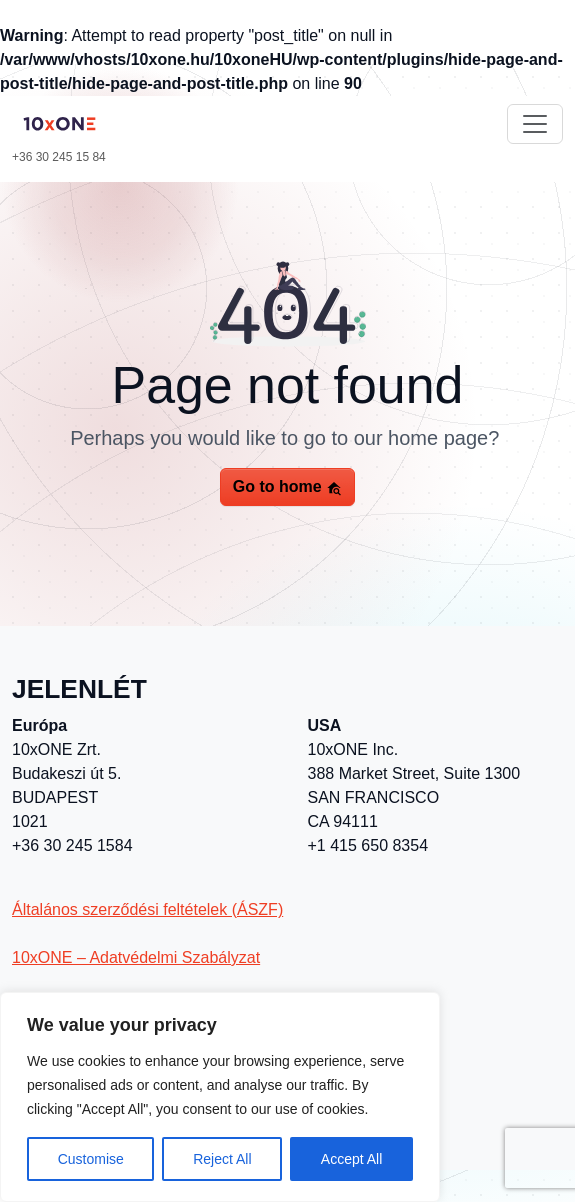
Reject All (222, 1159)
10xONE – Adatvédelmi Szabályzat (136, 957)
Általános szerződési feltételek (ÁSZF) (147, 909)
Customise (91, 1159)
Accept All (351, 1159)
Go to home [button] (287, 487)
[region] (220, 1097)
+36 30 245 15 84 (59, 157)
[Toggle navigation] (535, 124)
